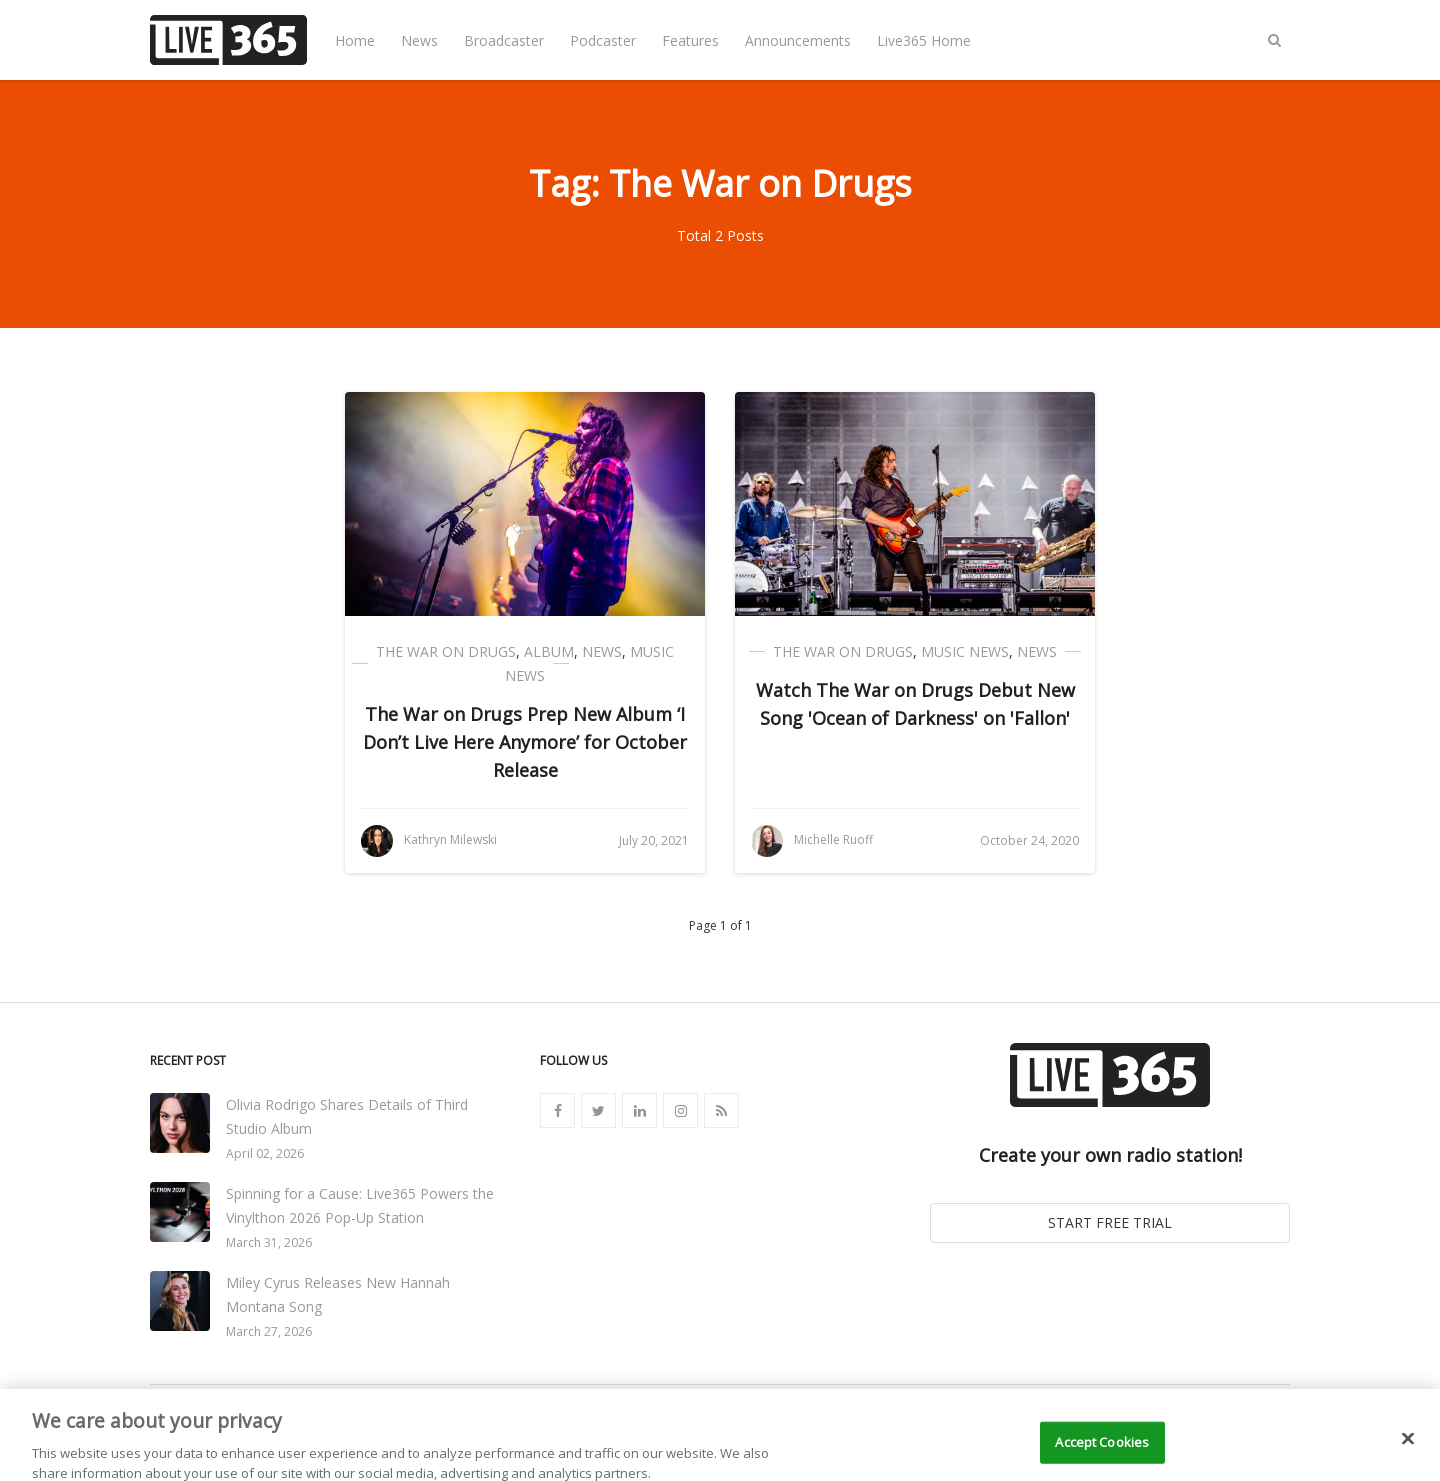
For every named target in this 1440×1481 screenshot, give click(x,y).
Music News (965, 651)
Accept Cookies (1102, 1459)
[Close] (1408, 1456)
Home (355, 40)
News (419, 40)
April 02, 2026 (265, 1153)
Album (549, 651)
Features (690, 40)
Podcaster (603, 40)
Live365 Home (924, 40)
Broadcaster (504, 40)
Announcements (798, 40)
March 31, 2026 (269, 1242)
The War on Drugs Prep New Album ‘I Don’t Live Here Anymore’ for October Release (525, 742)
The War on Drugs (446, 651)
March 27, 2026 (269, 1331)
